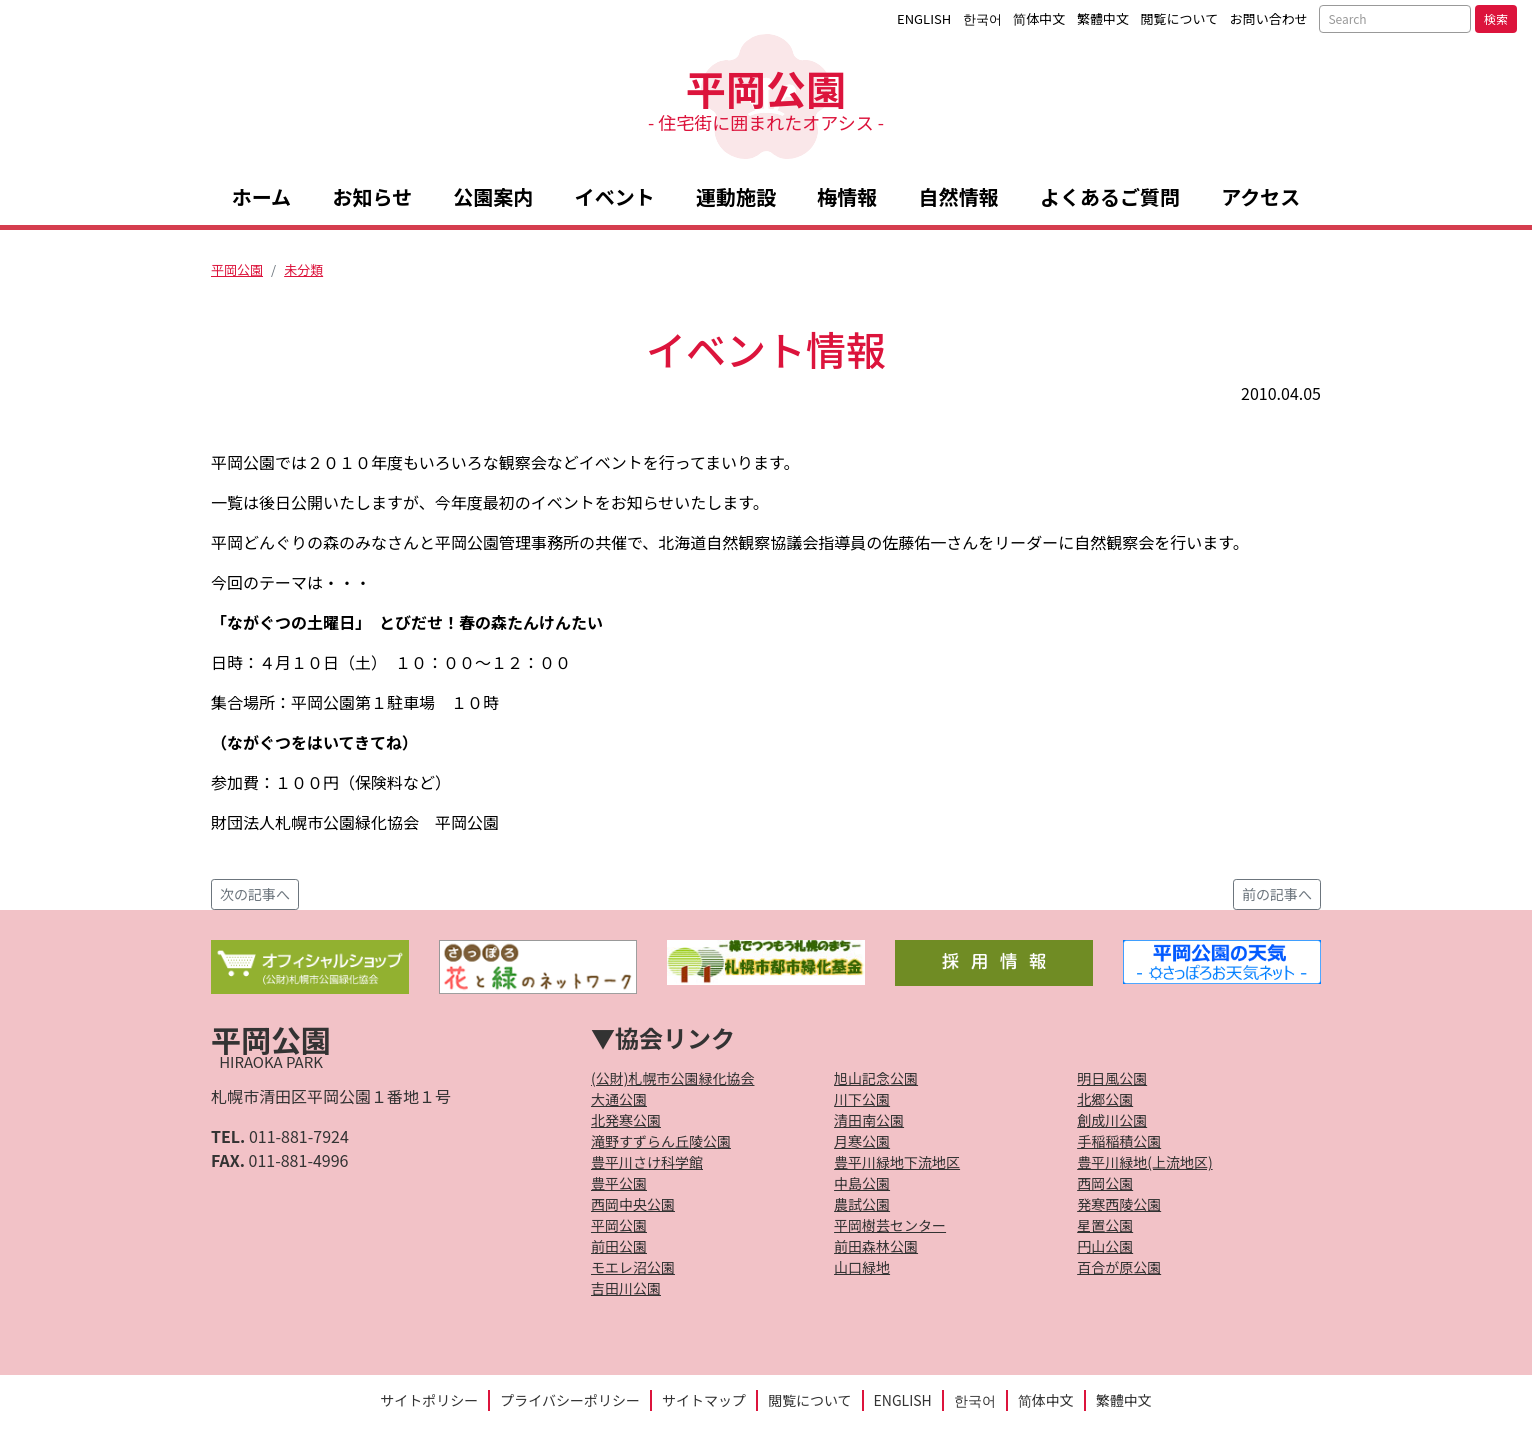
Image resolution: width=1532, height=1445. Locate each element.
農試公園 (862, 1204)
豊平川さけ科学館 (647, 1162)
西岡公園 (1105, 1183)
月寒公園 (862, 1141)
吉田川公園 (626, 1288)
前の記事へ (1277, 894)
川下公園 (862, 1099)
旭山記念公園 (876, 1078)
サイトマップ (704, 1400)
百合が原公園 (1119, 1267)
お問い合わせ (1269, 18)
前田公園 (619, 1246)
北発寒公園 (626, 1120)
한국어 (982, 18)
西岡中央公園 (633, 1204)
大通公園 (619, 1099)
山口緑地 (862, 1267)
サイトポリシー (429, 1400)
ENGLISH (924, 18)
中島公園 (862, 1183)
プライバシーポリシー (570, 1400)
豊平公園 (619, 1183)
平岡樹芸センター (890, 1225)
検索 (1496, 18)
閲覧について (1180, 18)
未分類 (303, 269)
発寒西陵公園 (1119, 1204)
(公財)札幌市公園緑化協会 (672, 1078)
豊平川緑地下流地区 (897, 1162)
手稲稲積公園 (1119, 1141)
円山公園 (1105, 1246)
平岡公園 (766, 96)
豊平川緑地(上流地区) (1144, 1162)
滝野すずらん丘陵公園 (661, 1141)
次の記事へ (255, 894)
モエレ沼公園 (633, 1267)
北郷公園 (1105, 1099)
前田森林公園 (876, 1246)
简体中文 (1039, 18)
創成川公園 (1112, 1120)
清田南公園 (869, 1120)
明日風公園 (1112, 1078)
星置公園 (1105, 1225)
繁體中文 (1103, 18)
